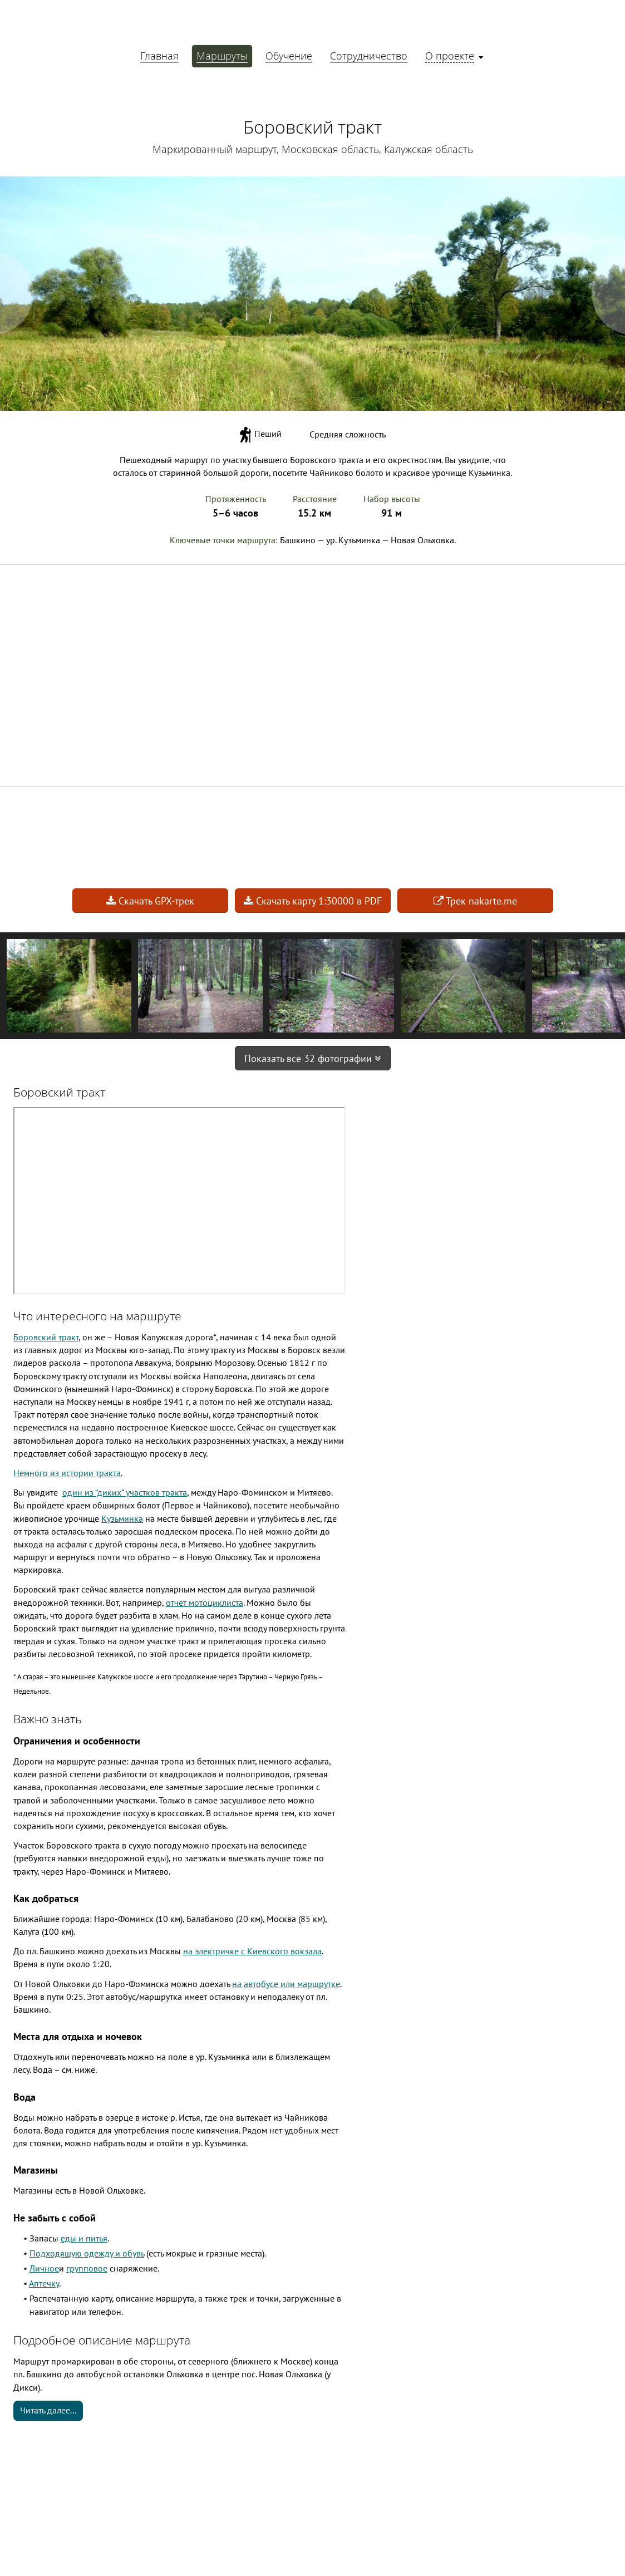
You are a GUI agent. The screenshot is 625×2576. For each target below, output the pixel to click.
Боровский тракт (45, 1337)
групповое (86, 2268)
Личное (44, 2268)
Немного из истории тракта (67, 1472)
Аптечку (44, 2283)
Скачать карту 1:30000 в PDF (313, 900)
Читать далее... (48, 2410)
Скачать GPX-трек (150, 900)
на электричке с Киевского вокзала (252, 1950)
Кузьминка (122, 1518)
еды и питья (84, 2238)
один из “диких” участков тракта (124, 1492)
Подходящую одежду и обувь (86, 2253)
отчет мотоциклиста (204, 1602)
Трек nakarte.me (475, 900)
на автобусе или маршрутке (286, 1983)
